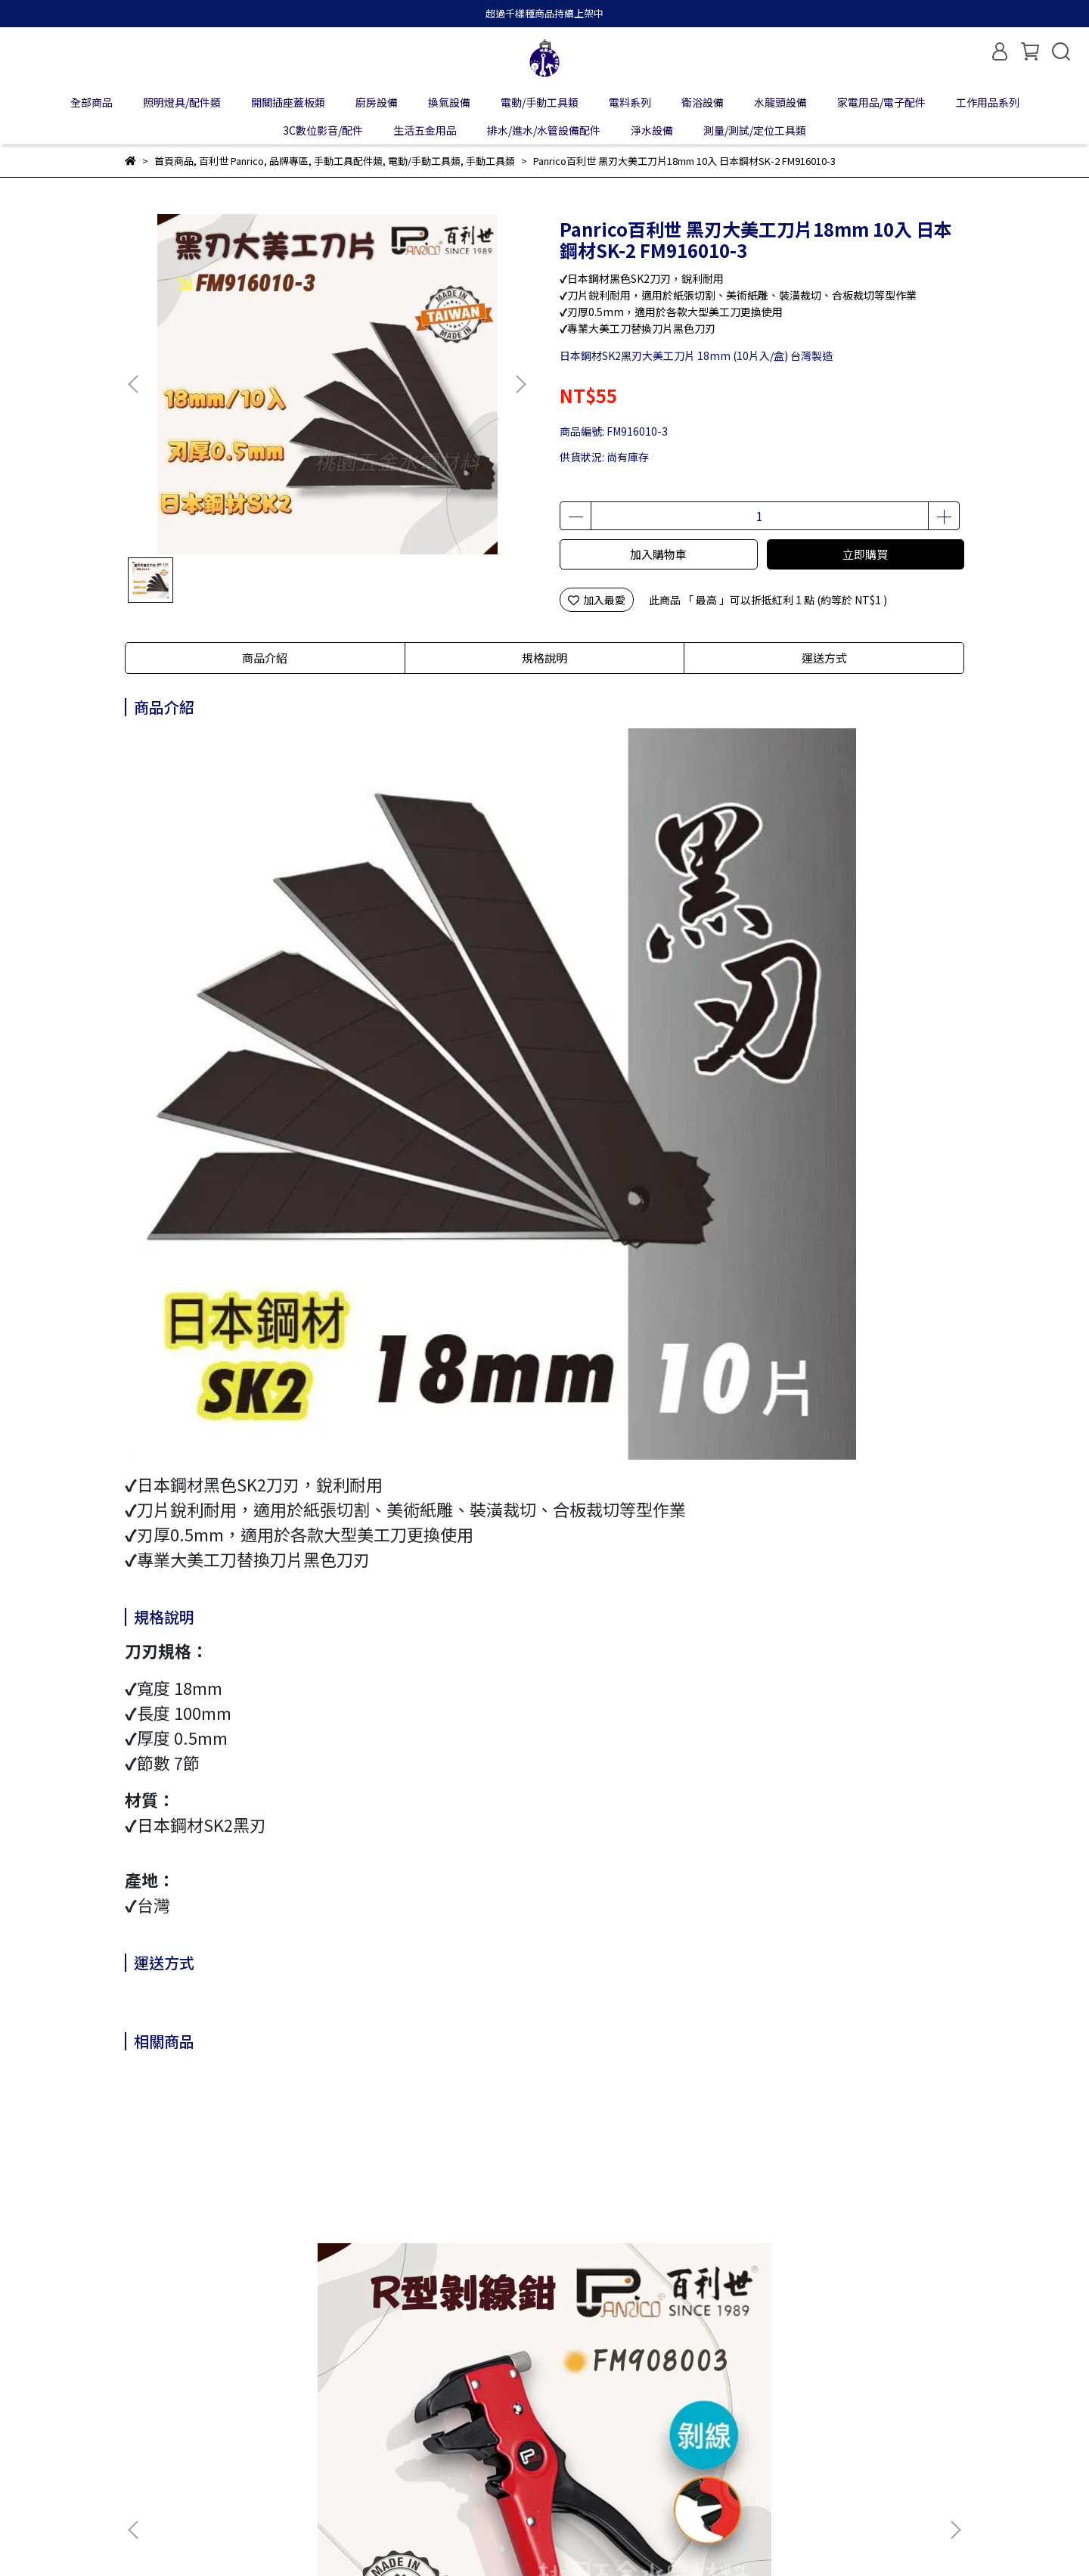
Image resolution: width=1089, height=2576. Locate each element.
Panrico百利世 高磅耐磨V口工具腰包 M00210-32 (439, 2266)
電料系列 (630, 102)
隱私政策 (327, 2426)
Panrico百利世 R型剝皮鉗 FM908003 (223, 2266)
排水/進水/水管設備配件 (543, 130)
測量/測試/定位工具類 (754, 130)
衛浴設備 (702, 102)
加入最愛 (596, 599)
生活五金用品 (425, 130)
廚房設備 (376, 102)
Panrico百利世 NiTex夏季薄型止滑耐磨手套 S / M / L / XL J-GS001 (849, 2266)
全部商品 (91, 102)
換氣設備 (449, 102)
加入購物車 (658, 554)
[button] (520, 384)
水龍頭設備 (780, 102)
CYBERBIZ (472, 2537)
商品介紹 (264, 658)
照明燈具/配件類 (182, 102)
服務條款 (388, 2426)
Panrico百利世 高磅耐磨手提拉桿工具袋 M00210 (646, 2266)
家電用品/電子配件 (881, 102)
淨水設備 (652, 130)
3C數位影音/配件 (323, 130)
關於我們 (146, 2426)
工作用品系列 (987, 102)
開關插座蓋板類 (288, 102)
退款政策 (267, 2426)
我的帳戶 (206, 2426)
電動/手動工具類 (540, 102)
